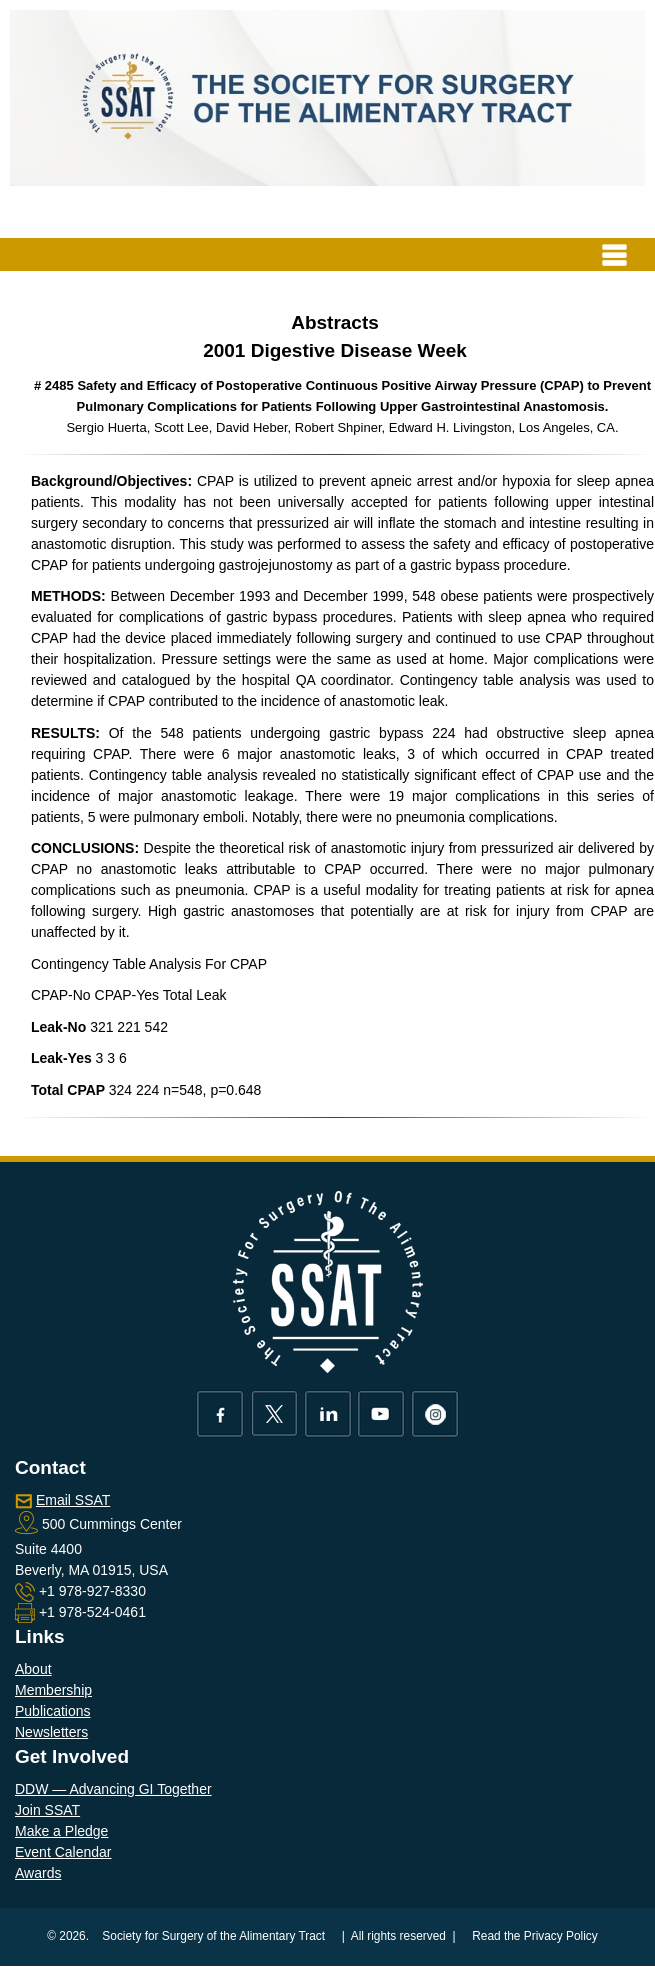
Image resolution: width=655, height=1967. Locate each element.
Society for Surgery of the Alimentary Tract (213, 1936)
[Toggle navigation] (614, 254)
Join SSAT (47, 1810)
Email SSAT (73, 1500)
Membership (53, 1690)
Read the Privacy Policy (535, 1936)
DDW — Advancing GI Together (113, 1789)
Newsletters (51, 1732)
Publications (53, 1711)
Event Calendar (63, 1852)
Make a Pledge (61, 1831)
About (33, 1669)
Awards (38, 1873)
